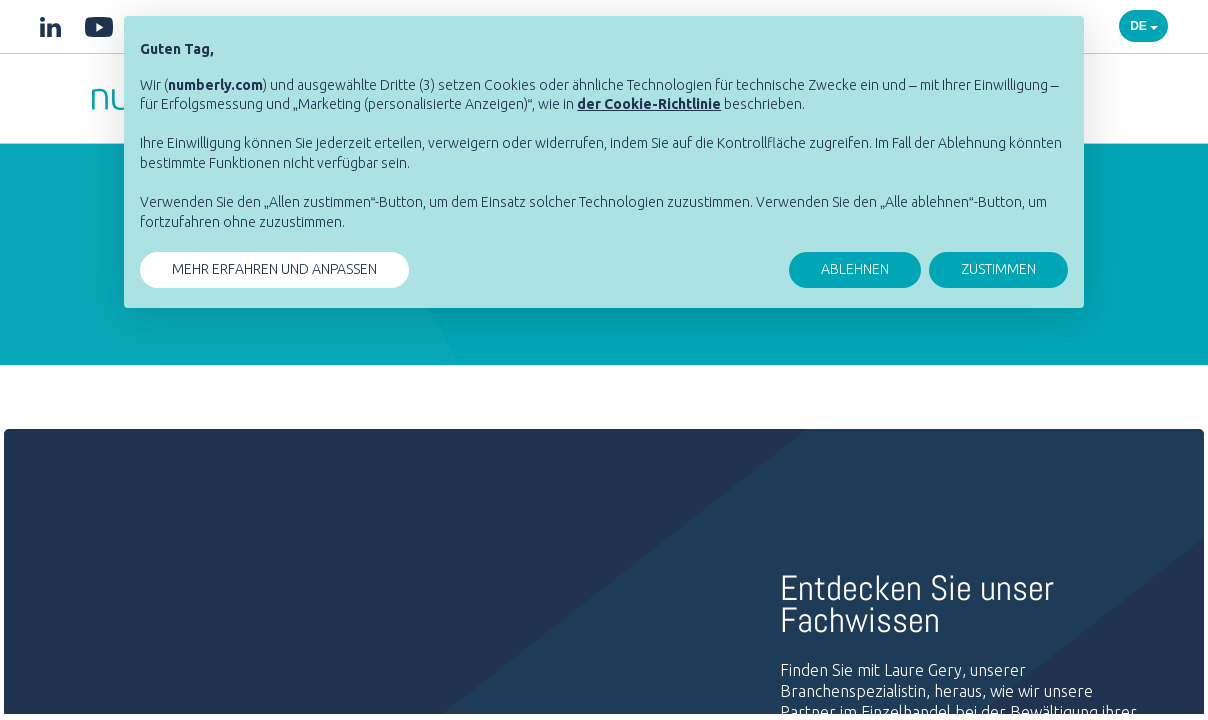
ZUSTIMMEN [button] (998, 269)
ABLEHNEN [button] (855, 269)
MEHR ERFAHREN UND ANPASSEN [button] (274, 269)
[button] (649, 104)
